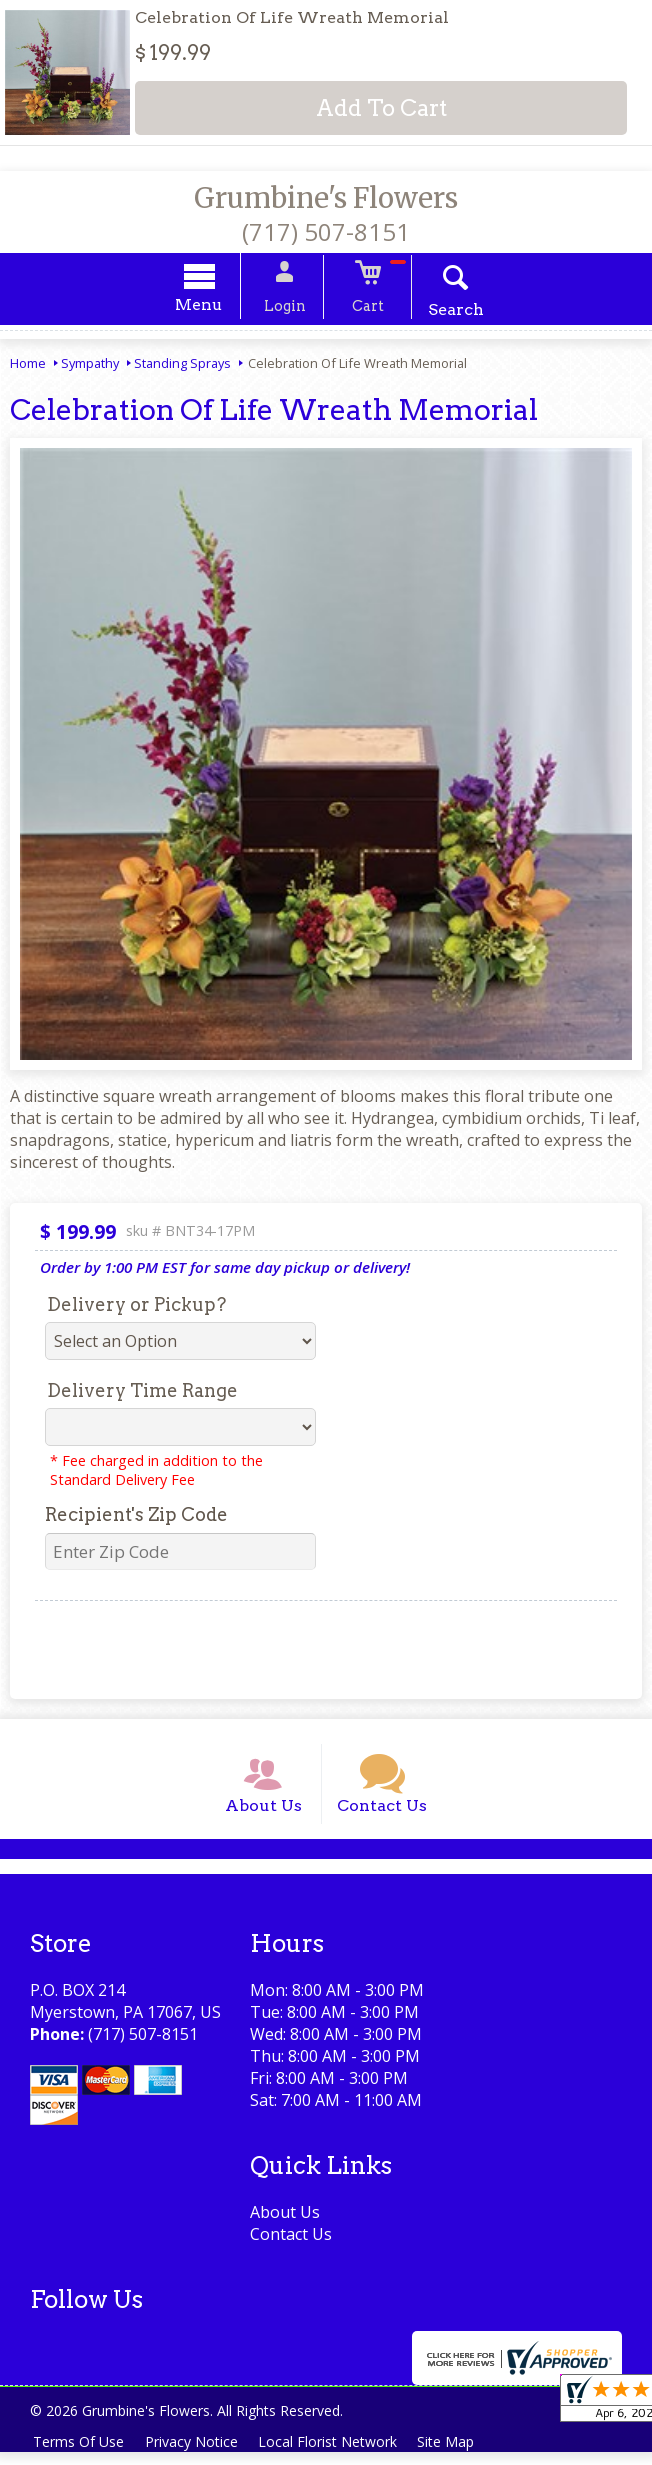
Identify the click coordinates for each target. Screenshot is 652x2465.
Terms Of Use (80, 2454)
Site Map (458, 2454)
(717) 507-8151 (326, 231)
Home (28, 366)
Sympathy (90, 366)
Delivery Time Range (142, 1393)
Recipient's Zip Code (136, 1517)
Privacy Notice (196, 2454)
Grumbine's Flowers (326, 198)
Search (445, 312)
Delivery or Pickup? (136, 1307)
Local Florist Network (336, 2454)
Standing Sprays (182, 366)
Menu (211, 307)
